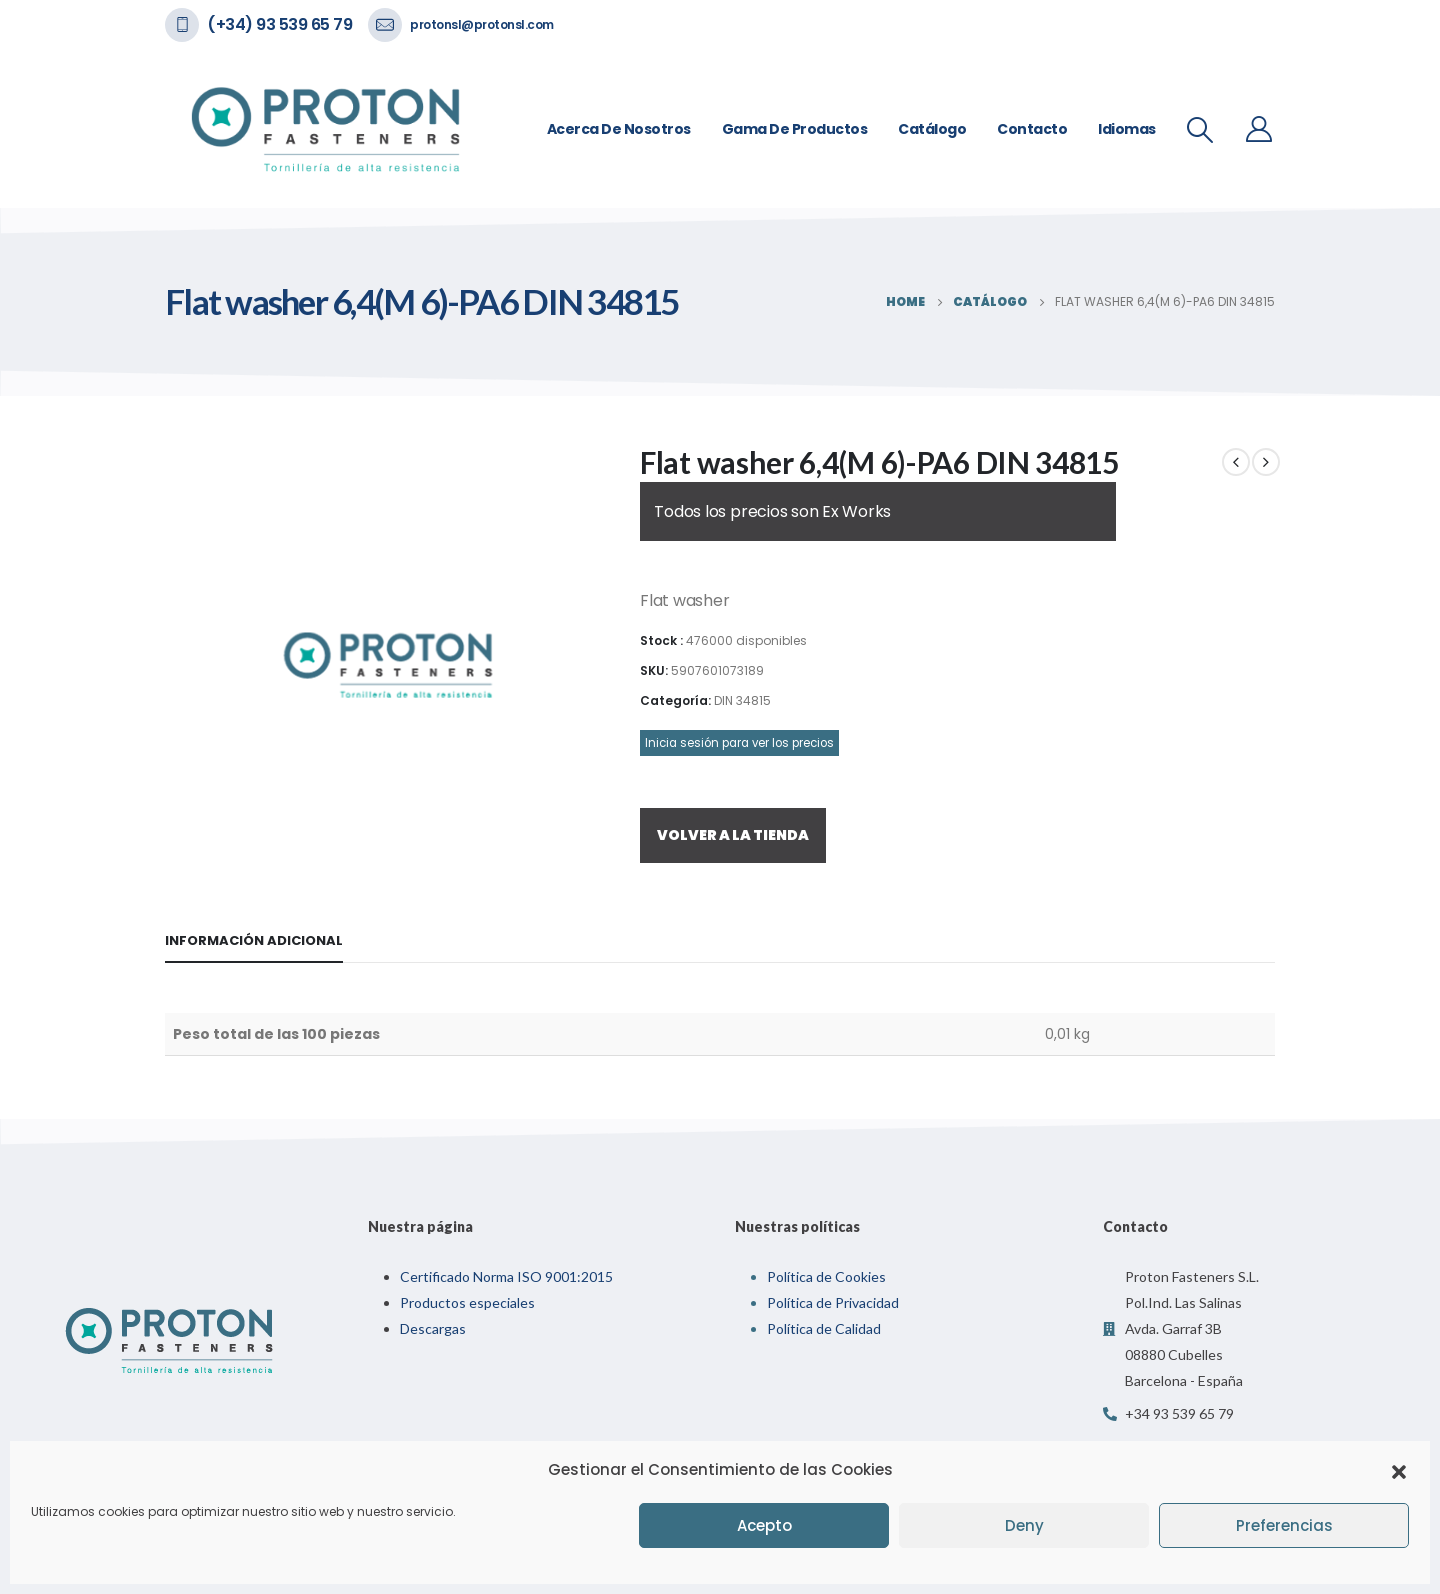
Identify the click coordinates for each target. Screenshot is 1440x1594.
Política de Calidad (824, 1328)
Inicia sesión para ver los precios (739, 743)
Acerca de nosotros (619, 129)
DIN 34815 (742, 700)
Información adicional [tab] (254, 940)
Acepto (764, 1525)
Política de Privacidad (833, 1302)
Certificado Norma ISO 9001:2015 (506, 1276)
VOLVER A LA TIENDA (733, 835)
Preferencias (1284, 1525)
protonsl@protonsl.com (482, 24)
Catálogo (932, 129)
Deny (1024, 1525)
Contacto (1032, 129)
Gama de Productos (795, 129)
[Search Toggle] (1200, 130)
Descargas (433, 1328)
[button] (1399, 1470)
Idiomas (1127, 129)
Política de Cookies (826, 1276)
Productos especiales (467, 1302)
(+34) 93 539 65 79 (279, 24)
